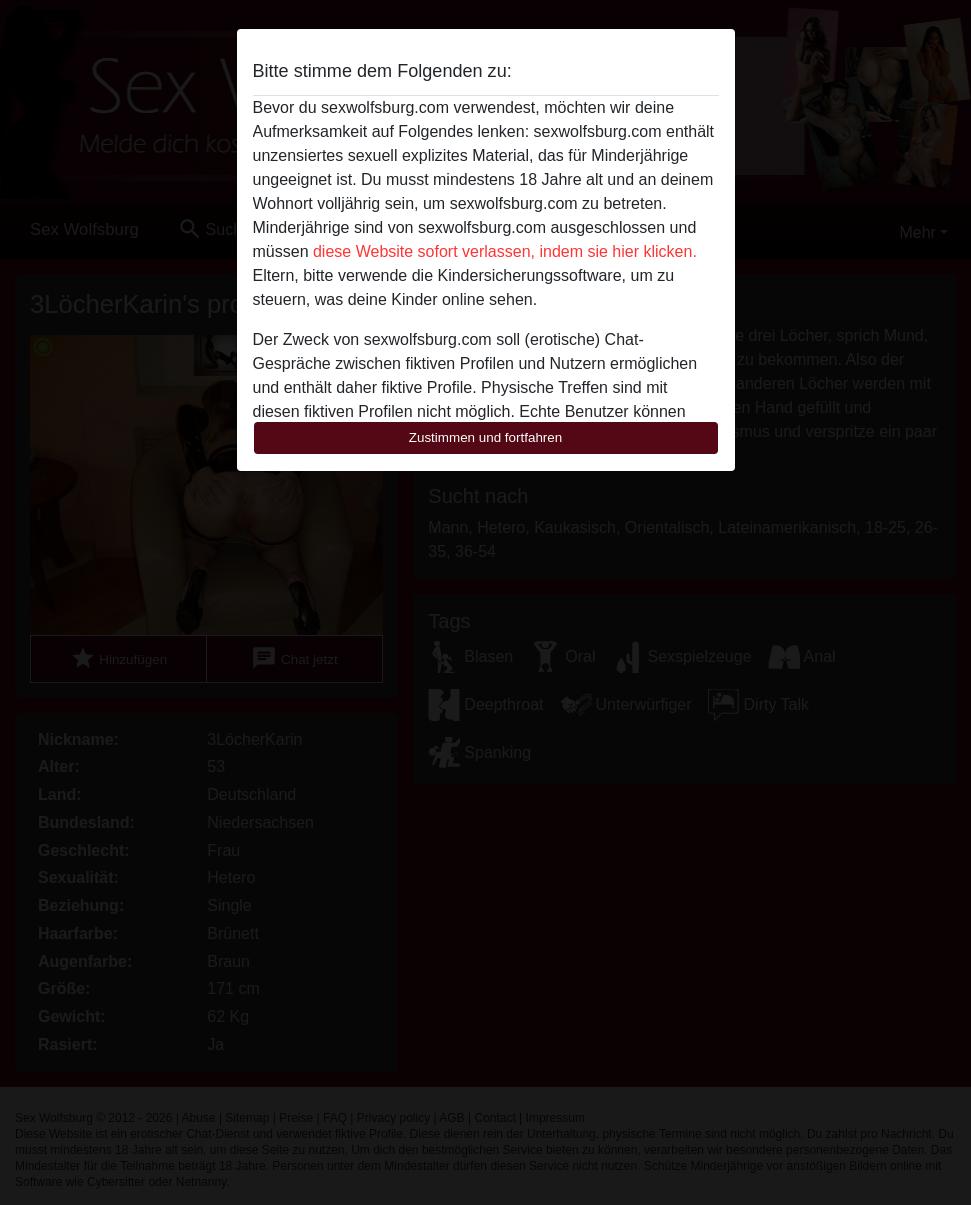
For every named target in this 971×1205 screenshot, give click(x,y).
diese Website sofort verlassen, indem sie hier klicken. (505, 251)
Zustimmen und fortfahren (486, 437)
